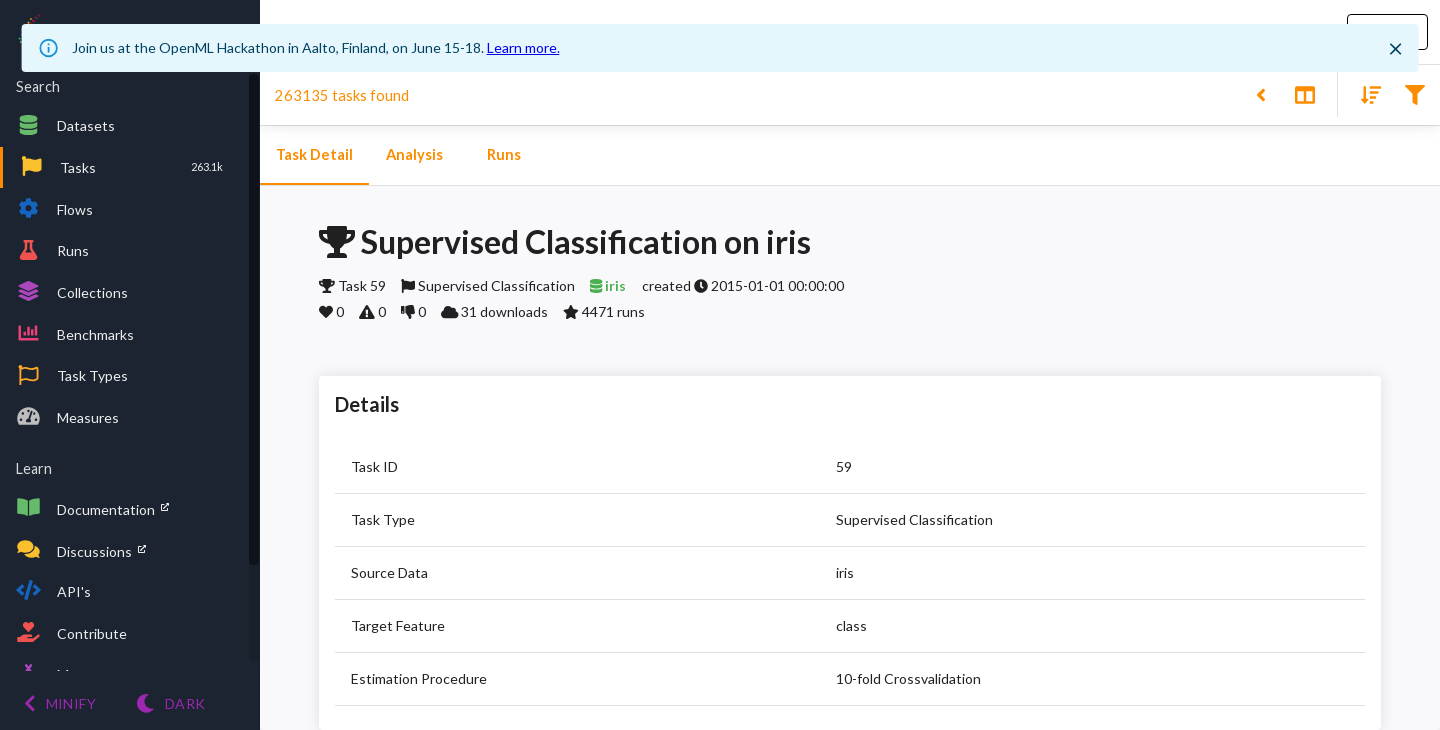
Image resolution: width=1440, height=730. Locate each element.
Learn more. (523, 47)
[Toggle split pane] (1304, 93)
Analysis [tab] (414, 155)
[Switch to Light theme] (170, 703)
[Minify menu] (60, 703)
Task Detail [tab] (314, 155)
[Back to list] (1260, 93)
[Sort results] (1365, 93)
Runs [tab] (504, 155)
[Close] (1395, 49)
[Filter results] (1414, 93)
